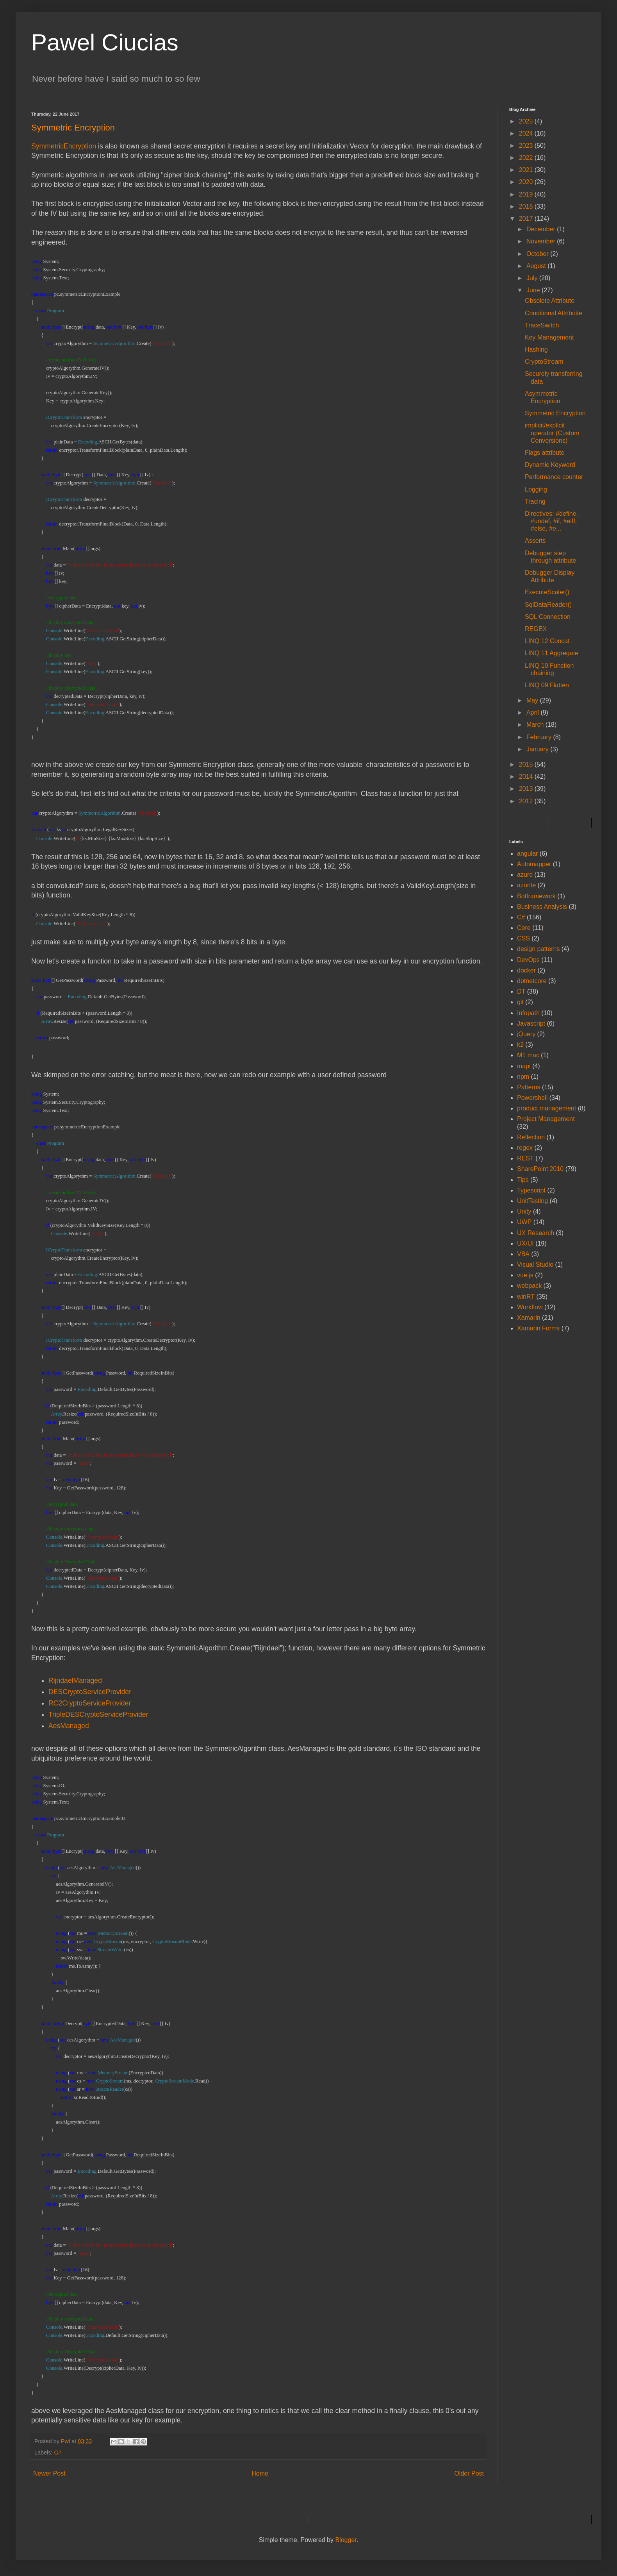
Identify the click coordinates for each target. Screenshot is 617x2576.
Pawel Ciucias (104, 42)
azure (525, 874)
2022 (527, 157)
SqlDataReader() (548, 604)
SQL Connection (548, 616)
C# (57, 2452)
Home (259, 2473)
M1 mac (528, 1055)
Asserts (535, 540)
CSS (523, 938)
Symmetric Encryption (555, 413)
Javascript (531, 1023)
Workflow (530, 1307)
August (536, 266)
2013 (527, 788)
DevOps (528, 959)
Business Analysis (542, 906)
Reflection (531, 1137)
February (539, 737)
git (520, 1002)
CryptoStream (544, 361)
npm (523, 1076)
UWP (524, 1222)
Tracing (535, 501)
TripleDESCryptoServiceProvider (98, 1714)
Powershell (532, 1097)
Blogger (345, 2540)
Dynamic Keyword (550, 464)
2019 (527, 194)
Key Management (549, 337)
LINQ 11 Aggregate (551, 653)
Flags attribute (544, 452)
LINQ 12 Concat (547, 641)
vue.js (525, 1275)
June (534, 290)
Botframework (536, 896)
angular (527, 853)
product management (546, 1108)
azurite (526, 885)
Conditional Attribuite (553, 313)
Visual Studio (535, 1264)
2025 (527, 121)
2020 (527, 182)
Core (524, 927)
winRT (526, 1296)
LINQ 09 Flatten (547, 685)
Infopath (528, 1013)
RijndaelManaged (75, 1680)
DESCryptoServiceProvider (89, 1692)
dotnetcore (532, 981)
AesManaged (68, 1726)
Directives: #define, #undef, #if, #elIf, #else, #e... (551, 521)
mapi (524, 1066)
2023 (527, 145)
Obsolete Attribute (549, 300)
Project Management (546, 1118)
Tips (523, 1179)
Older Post (469, 2473)
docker (526, 970)
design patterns (538, 949)
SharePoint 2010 (540, 1169)
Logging (536, 489)
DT (521, 991)
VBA (523, 1254)
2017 (527, 218)
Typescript (531, 1190)
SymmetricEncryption (63, 146)
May (533, 700)
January (538, 749)
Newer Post (49, 2473)
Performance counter (554, 477)
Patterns (528, 1087)
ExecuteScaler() (547, 592)
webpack (529, 1285)
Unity (524, 1211)
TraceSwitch (542, 325)
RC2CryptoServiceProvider (89, 1703)
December (541, 229)
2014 (527, 776)
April (533, 712)
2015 (527, 764)
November (541, 241)
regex (525, 1147)
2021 (527, 169)
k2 (520, 1044)
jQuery (526, 1034)
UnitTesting (532, 1201)
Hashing (536, 349)
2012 (527, 801)
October (538, 253)
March (536, 724)
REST (525, 1158)
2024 (527, 133)
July (532, 278)
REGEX (536, 629)
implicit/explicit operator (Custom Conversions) (552, 432)
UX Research (535, 1233)
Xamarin (528, 1317)
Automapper (534, 864)
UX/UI (525, 1243)
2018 (527, 206)
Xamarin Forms (538, 1328)
